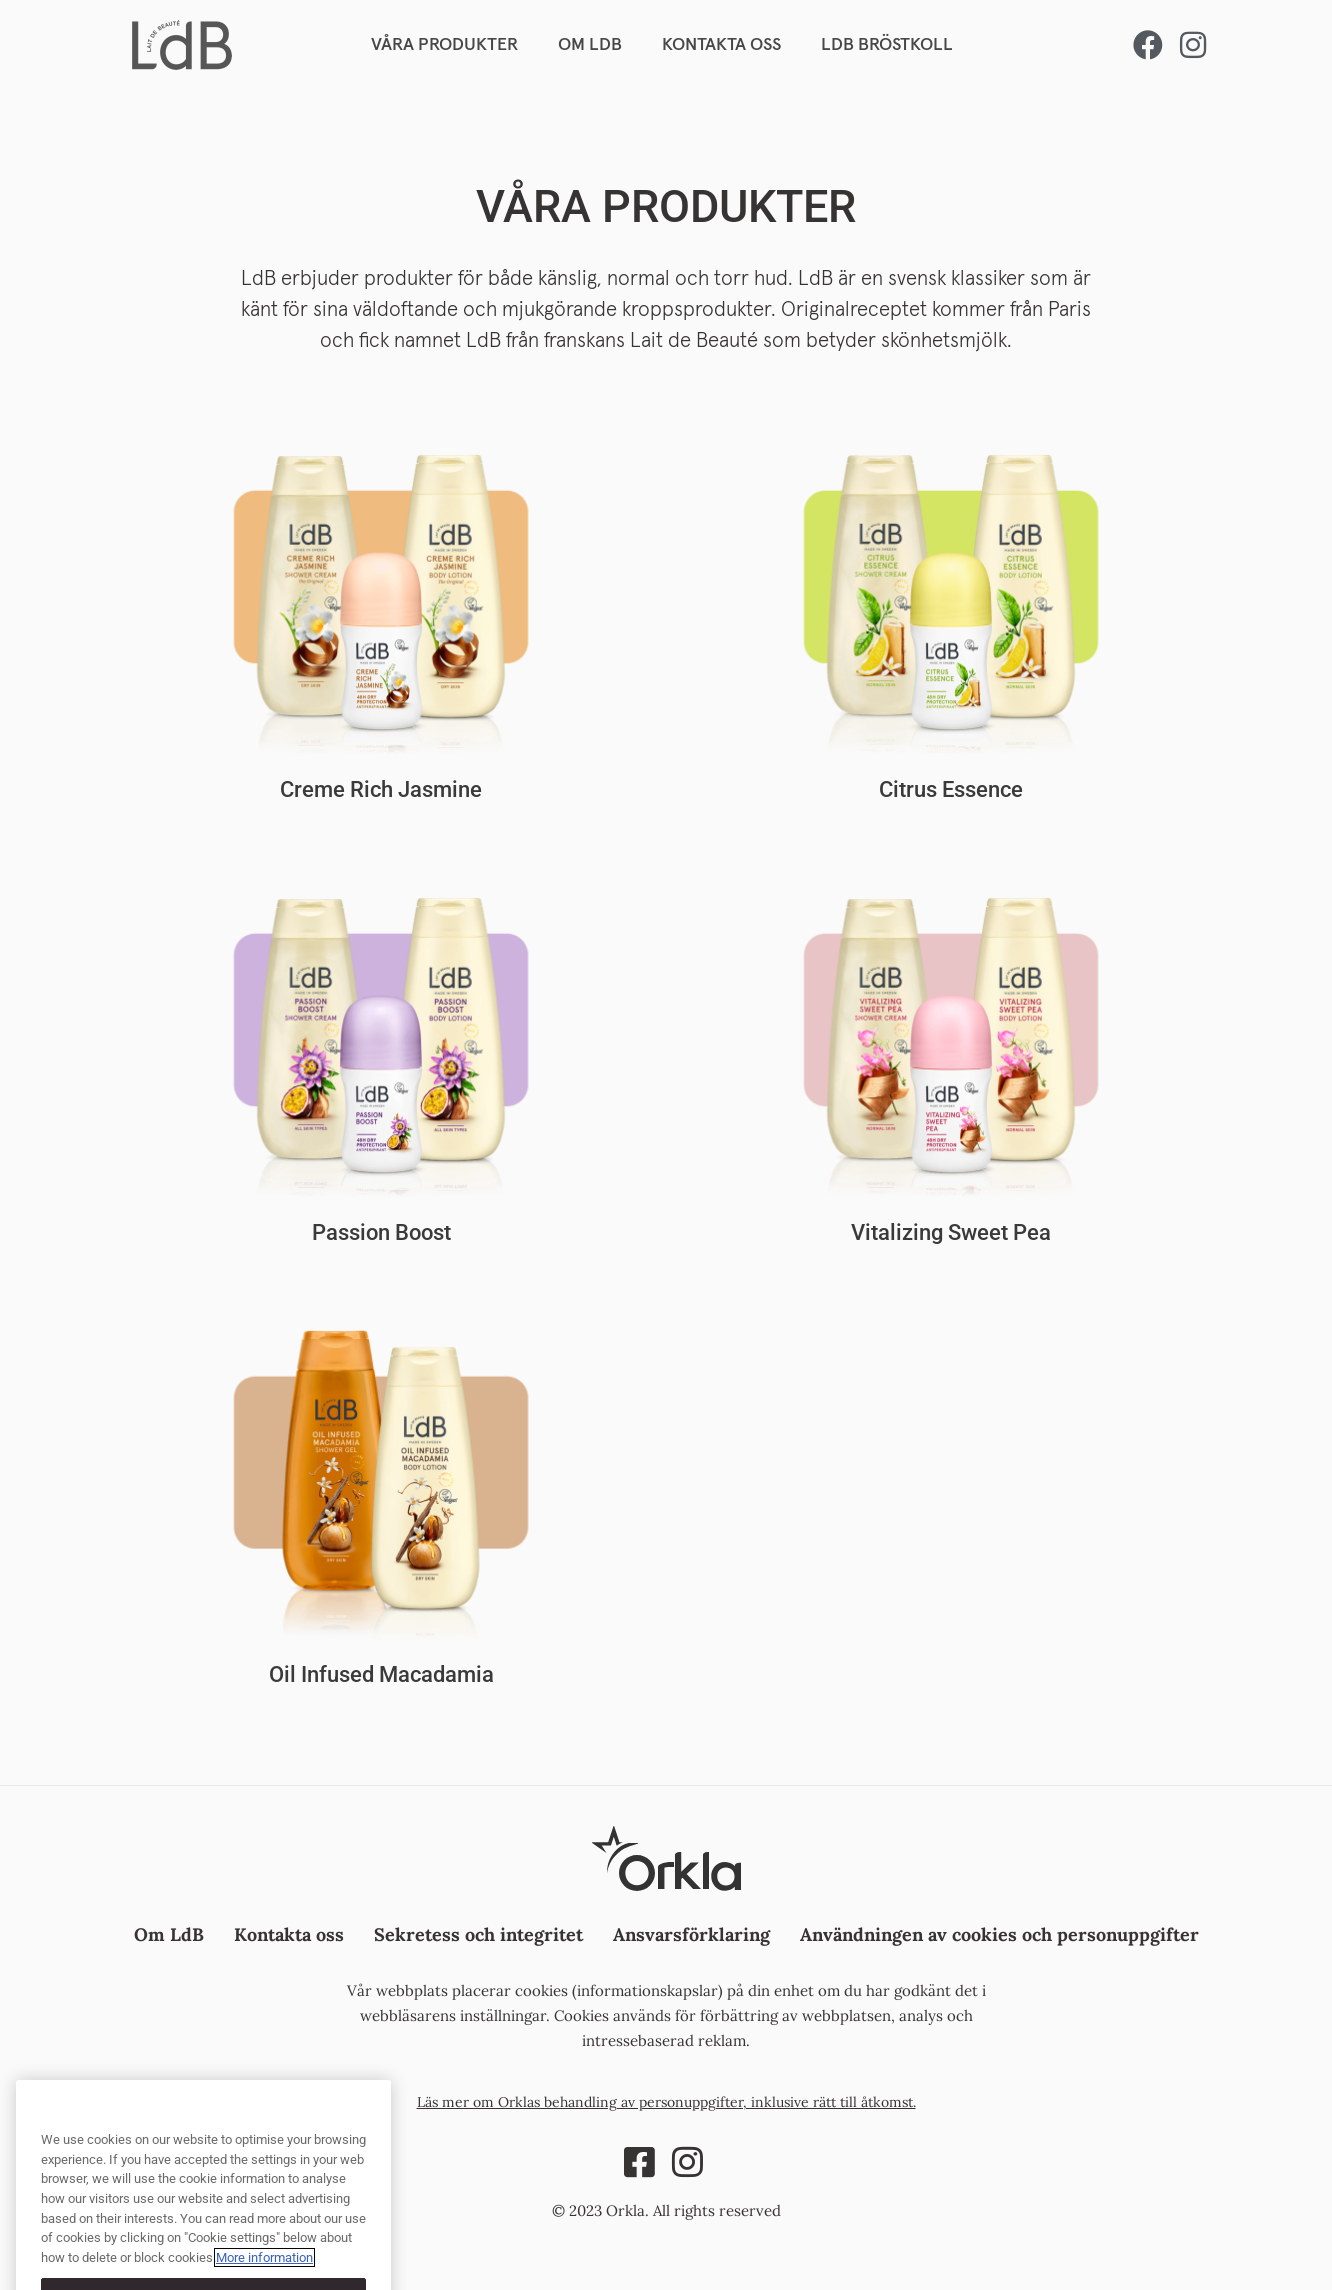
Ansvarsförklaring (691, 1934)
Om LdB (169, 1934)
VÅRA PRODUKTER (444, 45)
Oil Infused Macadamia (381, 1674)
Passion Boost (381, 1232)
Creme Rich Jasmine (381, 789)
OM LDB (590, 45)
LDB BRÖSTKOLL (887, 45)
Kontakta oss (289, 1934)
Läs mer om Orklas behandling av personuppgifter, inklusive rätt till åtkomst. (666, 2102)
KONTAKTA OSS (721, 45)
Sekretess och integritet (478, 1934)
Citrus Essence (951, 789)
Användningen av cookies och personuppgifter (999, 1934)
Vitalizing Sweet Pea (951, 1232)
